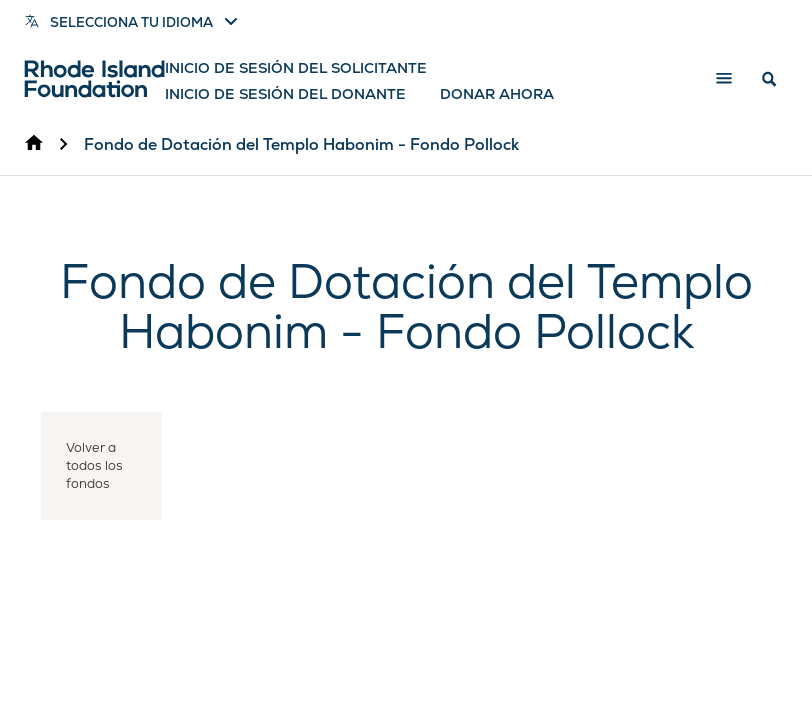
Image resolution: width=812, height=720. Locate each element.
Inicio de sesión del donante (285, 94)
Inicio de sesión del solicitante (296, 68)
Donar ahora (497, 94)
